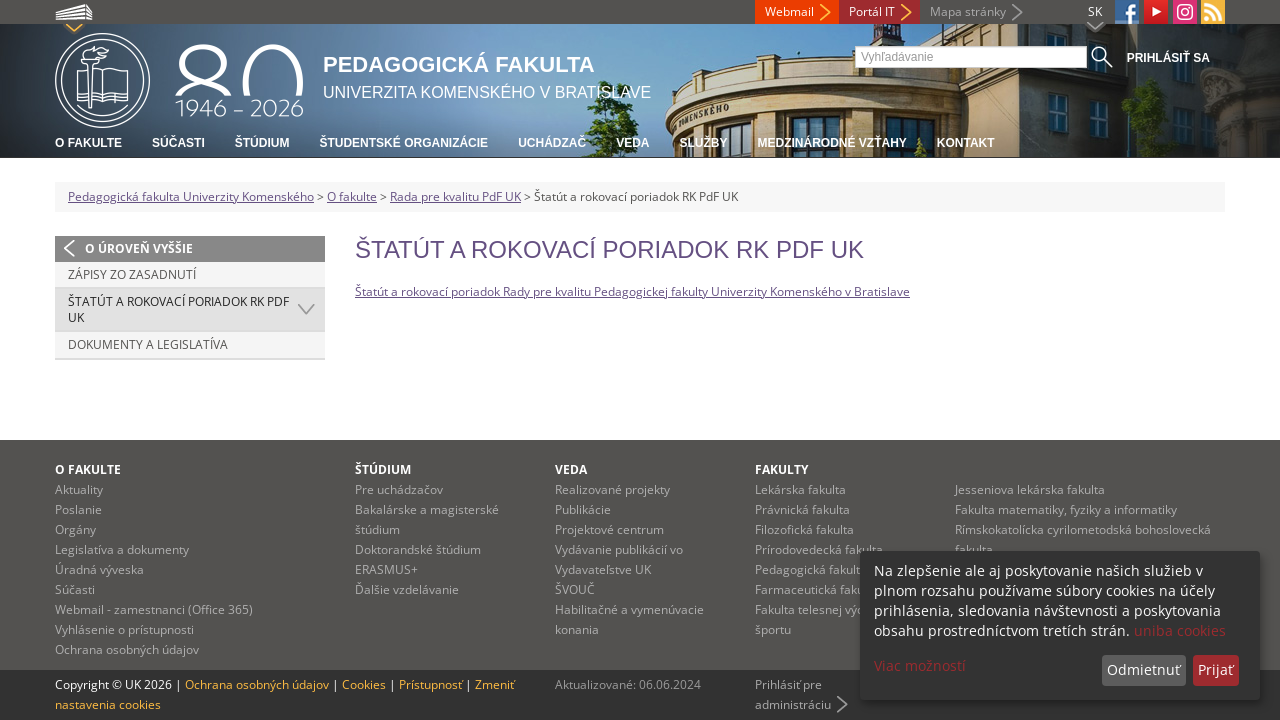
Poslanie (78, 509)
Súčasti (178, 143)
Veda (632, 143)
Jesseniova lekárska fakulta (1030, 489)
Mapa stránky (968, 11)
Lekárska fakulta (800, 489)
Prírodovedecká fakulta (819, 549)
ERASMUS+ (386, 569)
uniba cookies (1180, 630)
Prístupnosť (430, 684)
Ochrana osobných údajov (127, 649)
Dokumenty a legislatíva (148, 344)
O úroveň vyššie (139, 248)
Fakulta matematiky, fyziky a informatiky (1066, 509)
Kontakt (966, 143)
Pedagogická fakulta (811, 569)
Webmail (789, 11)
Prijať (1215, 669)
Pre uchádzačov (399, 489)
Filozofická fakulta (804, 529)
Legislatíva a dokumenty (122, 549)
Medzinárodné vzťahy (831, 143)
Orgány (75, 529)
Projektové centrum (609, 529)
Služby (703, 143)
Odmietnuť (1143, 669)
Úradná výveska (99, 569)
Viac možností (920, 665)
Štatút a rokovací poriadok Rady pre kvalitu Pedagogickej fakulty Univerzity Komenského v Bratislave (632, 291)
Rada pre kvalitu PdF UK (455, 196)
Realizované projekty (612, 489)
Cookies (364, 684)
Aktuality (79, 489)
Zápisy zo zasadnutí (132, 274)
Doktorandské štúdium (418, 549)
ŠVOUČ (575, 589)
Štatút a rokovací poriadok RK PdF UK (178, 309)
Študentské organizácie (403, 143)
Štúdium (262, 143)
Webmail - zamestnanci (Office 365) (154, 609)
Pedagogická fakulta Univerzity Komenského (191, 196)
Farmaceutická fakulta (816, 589)
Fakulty (781, 469)
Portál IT (872, 11)
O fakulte (88, 143)
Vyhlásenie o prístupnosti (124, 629)
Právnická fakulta (802, 509)
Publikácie (583, 509)
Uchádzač (552, 143)
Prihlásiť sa (1168, 58)
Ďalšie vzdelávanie (407, 589)
